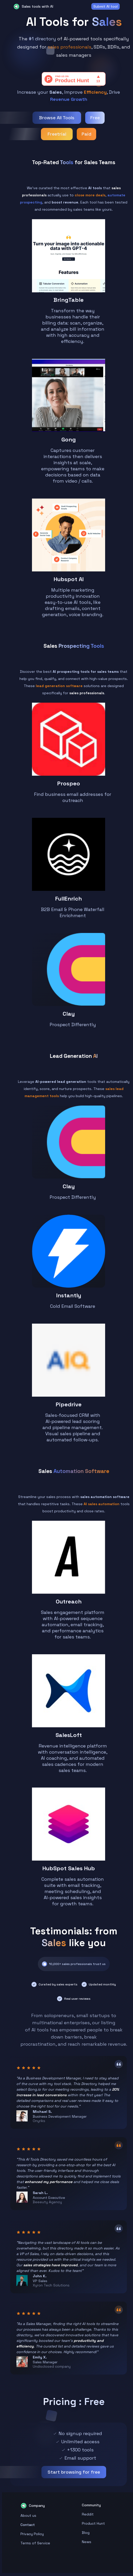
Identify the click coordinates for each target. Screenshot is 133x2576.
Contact (27, 2524)
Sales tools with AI (37, 6)
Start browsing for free (74, 2472)
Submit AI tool (105, 6)
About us (28, 2515)
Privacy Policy (32, 2534)
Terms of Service (35, 2543)
